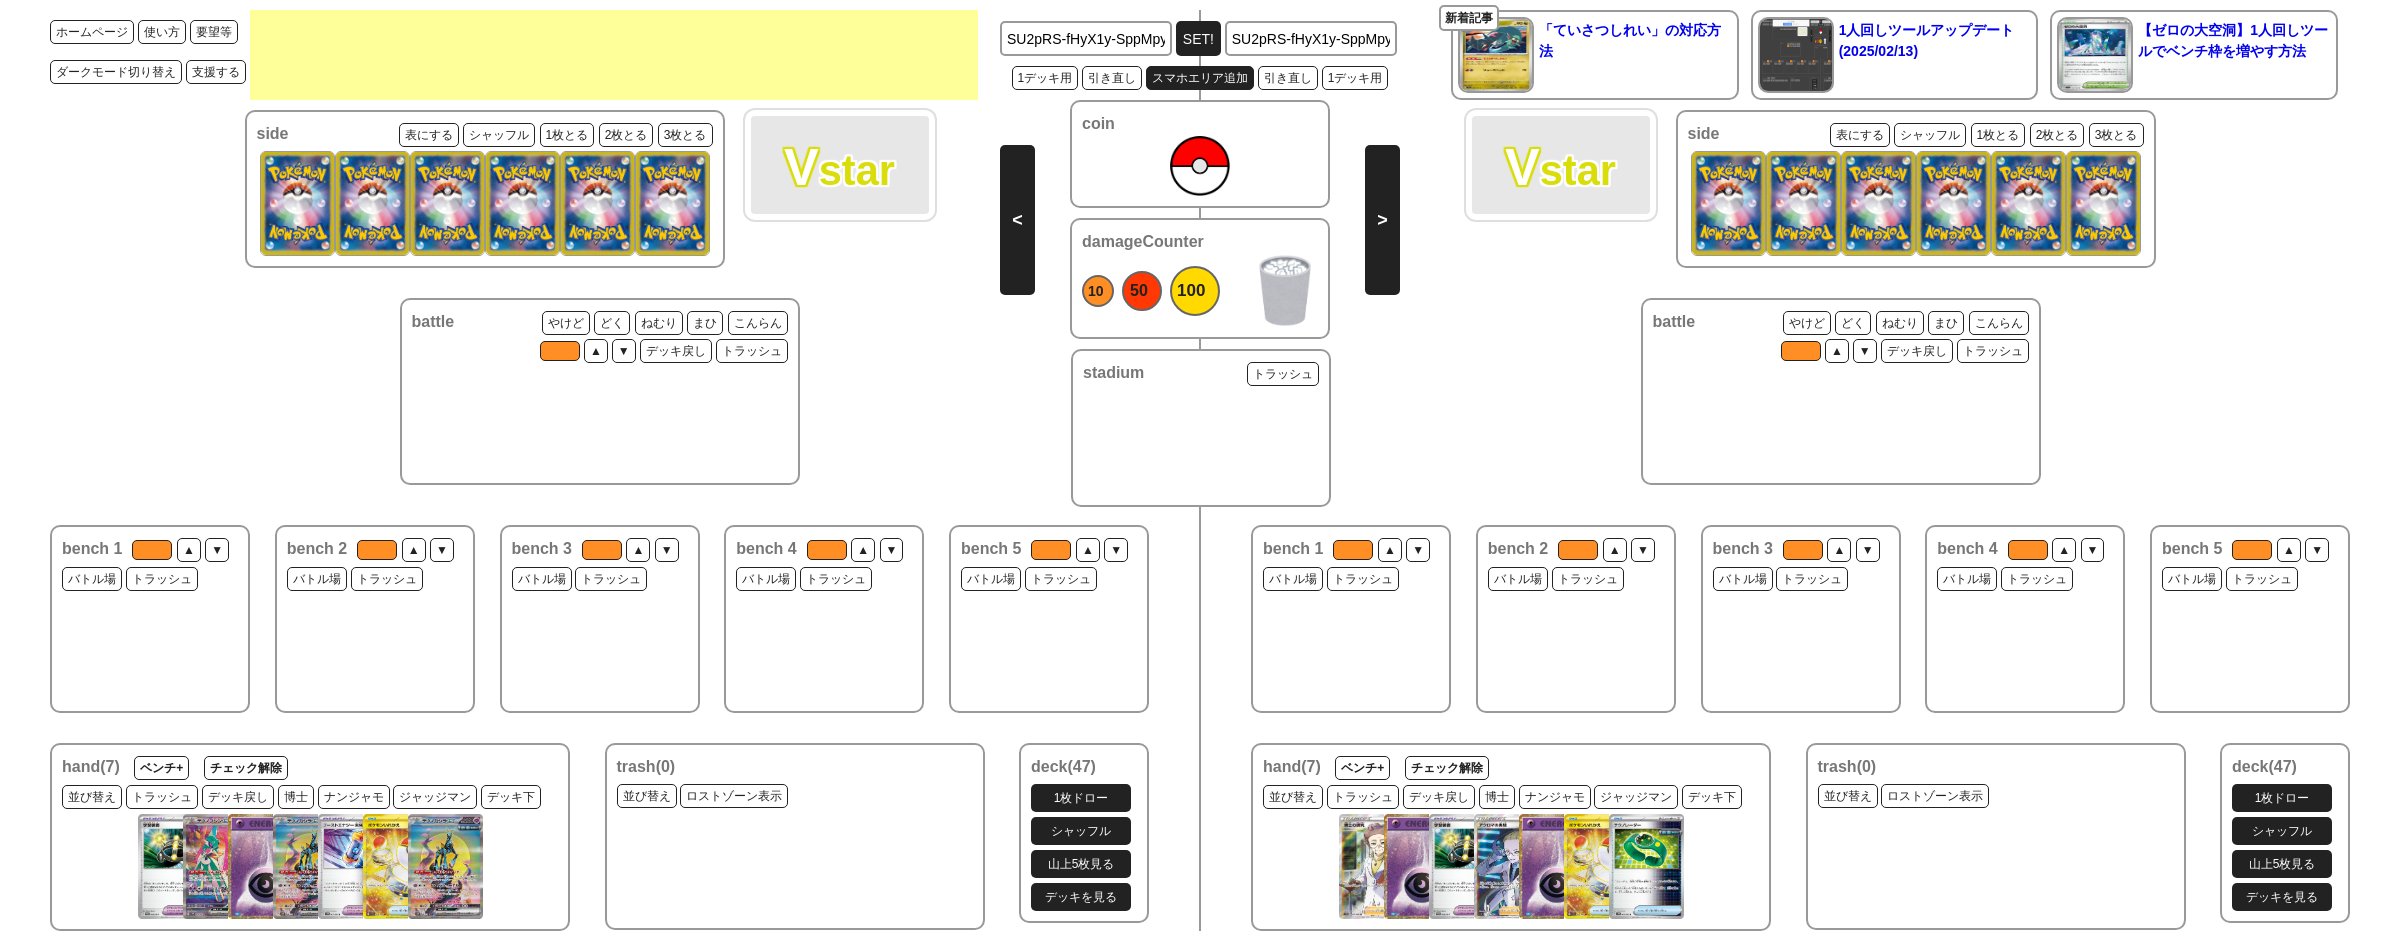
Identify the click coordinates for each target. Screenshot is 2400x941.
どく (612, 323)
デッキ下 (511, 797)
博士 (296, 797)
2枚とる (626, 135)
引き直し (1112, 78)
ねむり (659, 323)
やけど (566, 323)
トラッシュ (752, 351)
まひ (705, 323)
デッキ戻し (676, 351)
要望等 (214, 32)
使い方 (162, 32)
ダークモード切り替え (116, 72)
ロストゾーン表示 (734, 796)
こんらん (758, 323)
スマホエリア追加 (1200, 78)
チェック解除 (246, 768)
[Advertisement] (614, 55)
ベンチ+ (161, 768)
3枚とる (685, 135)
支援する (216, 72)
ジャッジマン (435, 797)
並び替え (92, 797)
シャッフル (499, 135)
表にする (429, 135)
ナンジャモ (354, 797)
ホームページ (92, 32)
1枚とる (567, 135)
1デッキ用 (1045, 78)
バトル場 (92, 579)
